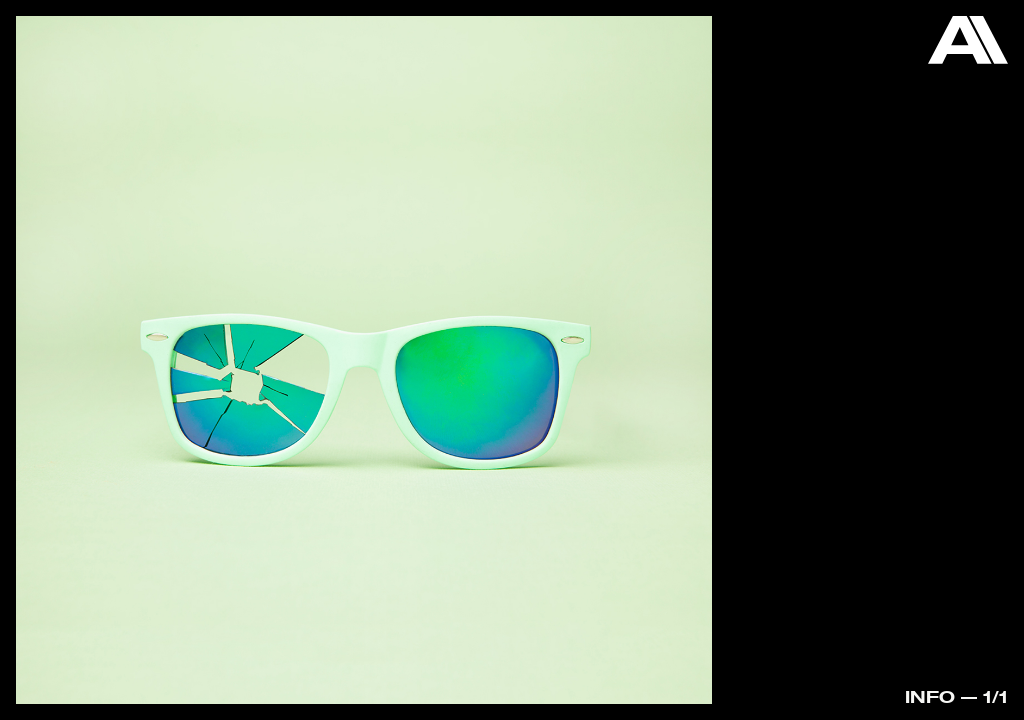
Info (930, 696)
